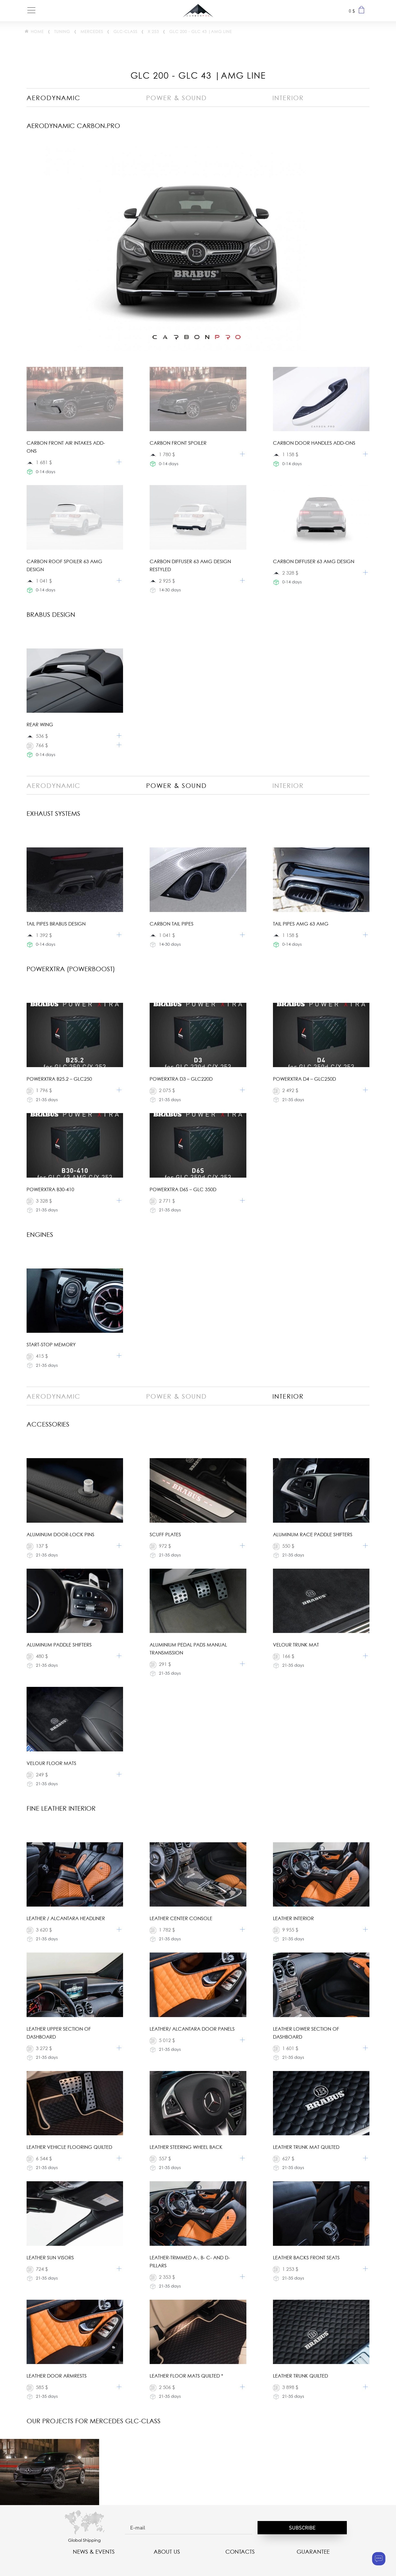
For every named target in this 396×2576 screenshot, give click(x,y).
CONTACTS (240, 2551)
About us (167, 2551)
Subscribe (302, 2528)
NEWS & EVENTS (94, 2551)
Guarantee (313, 2551)
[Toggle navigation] (31, 11)
